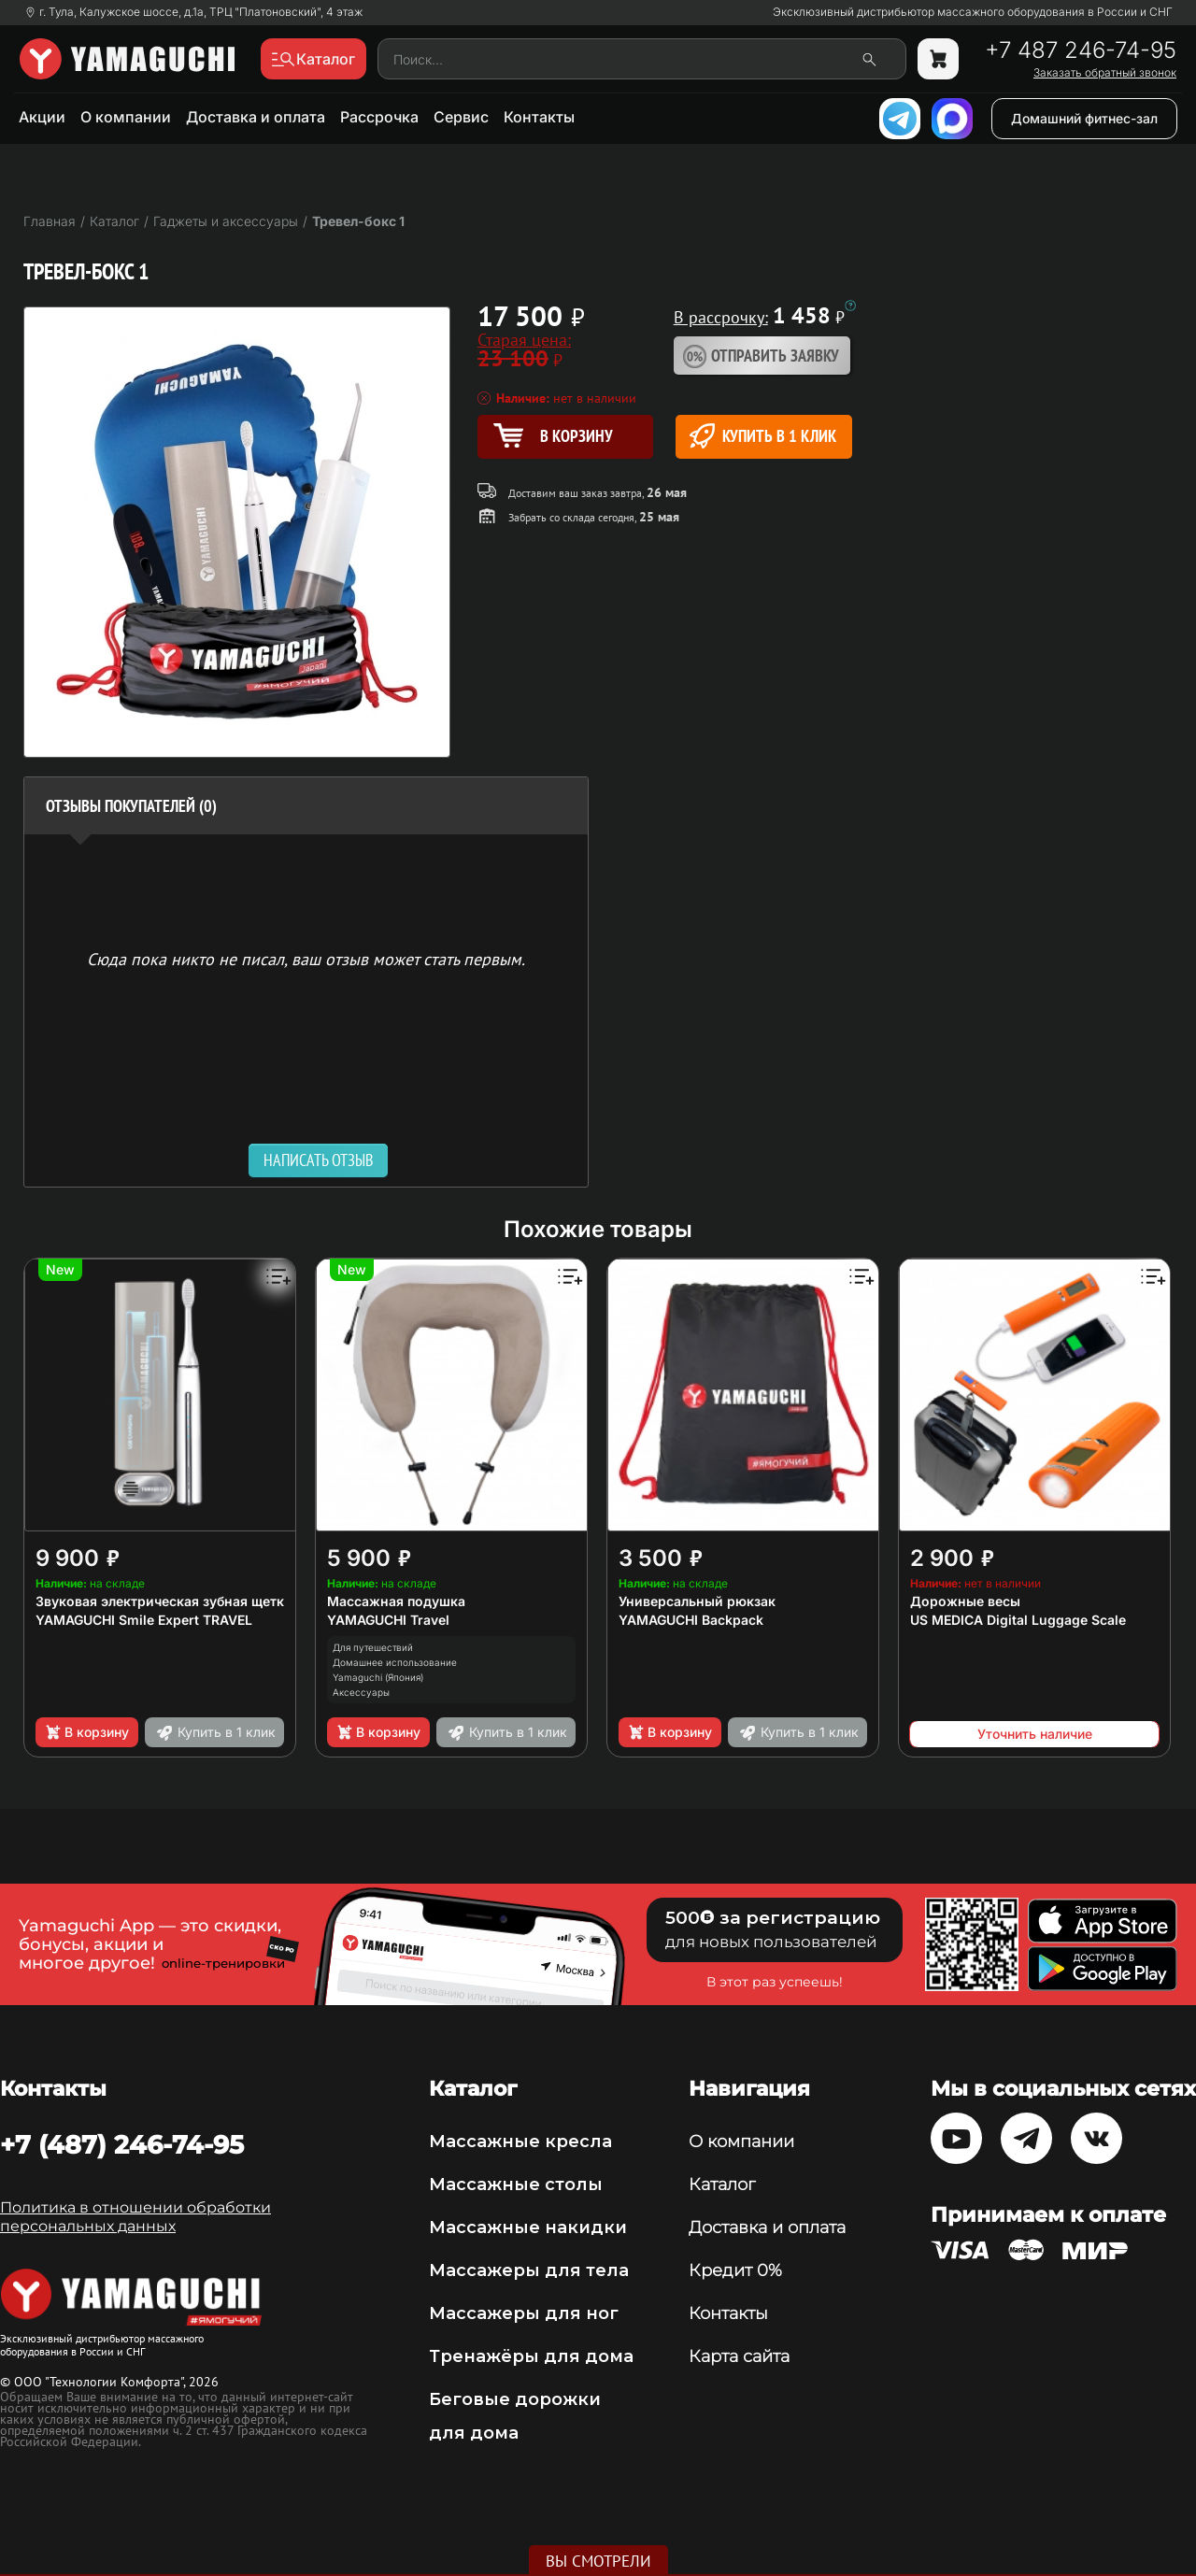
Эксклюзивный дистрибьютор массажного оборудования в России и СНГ (973, 12)
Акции (42, 116)
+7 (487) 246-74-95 (122, 2144)
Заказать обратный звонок (1104, 72)
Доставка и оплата (255, 116)
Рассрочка (379, 116)
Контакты (539, 116)
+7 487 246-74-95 (1080, 50)
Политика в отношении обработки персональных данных (135, 2217)
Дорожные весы (965, 1601)
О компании (125, 116)
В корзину (86, 1732)
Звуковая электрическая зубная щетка (164, 1601)
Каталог (722, 2184)
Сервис (461, 116)
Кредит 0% (735, 2270)
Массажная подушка (396, 1601)
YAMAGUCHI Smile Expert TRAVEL (144, 1620)
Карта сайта (739, 2356)
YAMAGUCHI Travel (388, 1620)
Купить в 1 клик (763, 435)
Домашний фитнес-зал (1084, 118)
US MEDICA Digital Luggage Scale (1018, 1620)
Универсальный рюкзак (697, 1601)
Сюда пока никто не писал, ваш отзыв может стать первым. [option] (306, 958)
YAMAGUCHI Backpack (691, 1620)
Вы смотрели (598, 2561)
